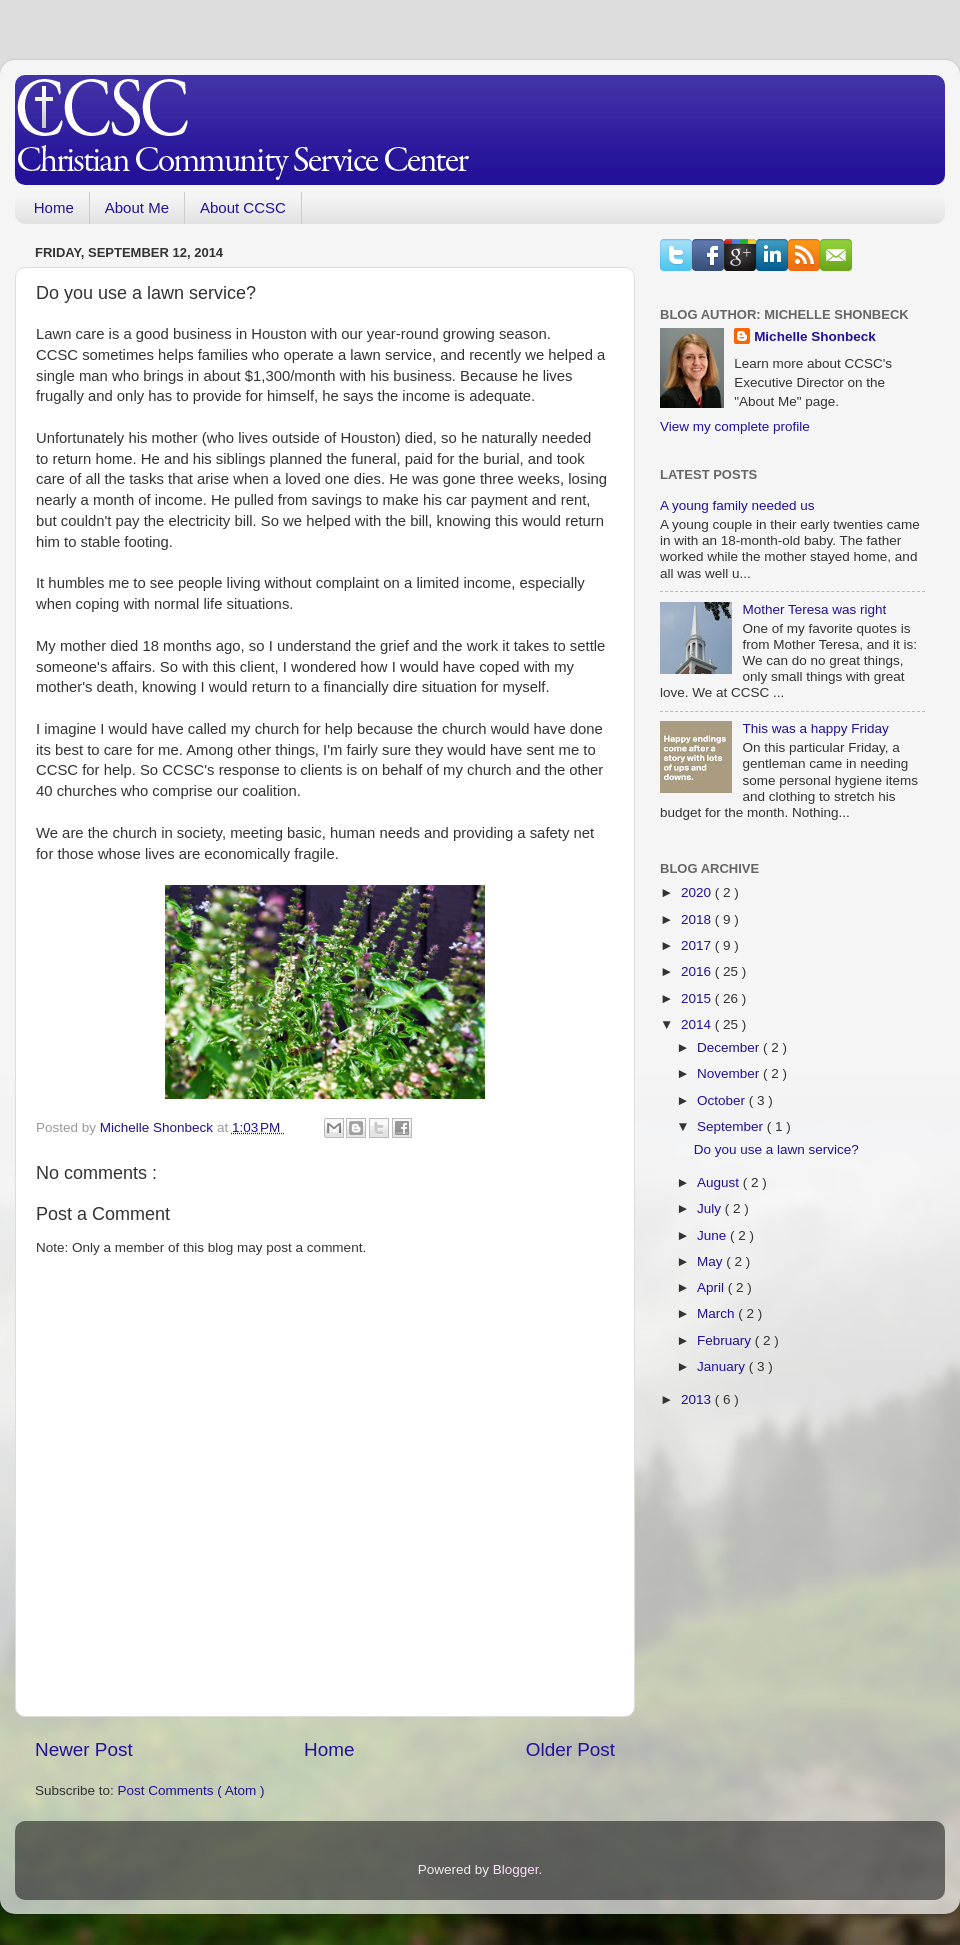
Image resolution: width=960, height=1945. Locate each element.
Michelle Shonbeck (815, 336)
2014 (698, 1024)
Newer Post (84, 1749)
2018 (698, 919)
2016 (698, 971)
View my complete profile (735, 426)
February (726, 1340)
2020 (698, 892)
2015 (698, 998)
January (723, 1366)
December (730, 1047)
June (713, 1235)
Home (54, 207)
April (712, 1287)
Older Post (570, 1749)
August (720, 1182)
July (711, 1208)
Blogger (516, 1869)
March (717, 1313)
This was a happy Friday (815, 728)
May (711, 1261)
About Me (137, 207)
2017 (698, 945)
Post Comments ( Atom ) (191, 1790)
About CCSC (243, 207)
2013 (698, 1399)
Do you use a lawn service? (776, 1149)
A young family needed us (737, 505)
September (732, 1126)
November (730, 1073)
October (723, 1100)
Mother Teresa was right (814, 609)
